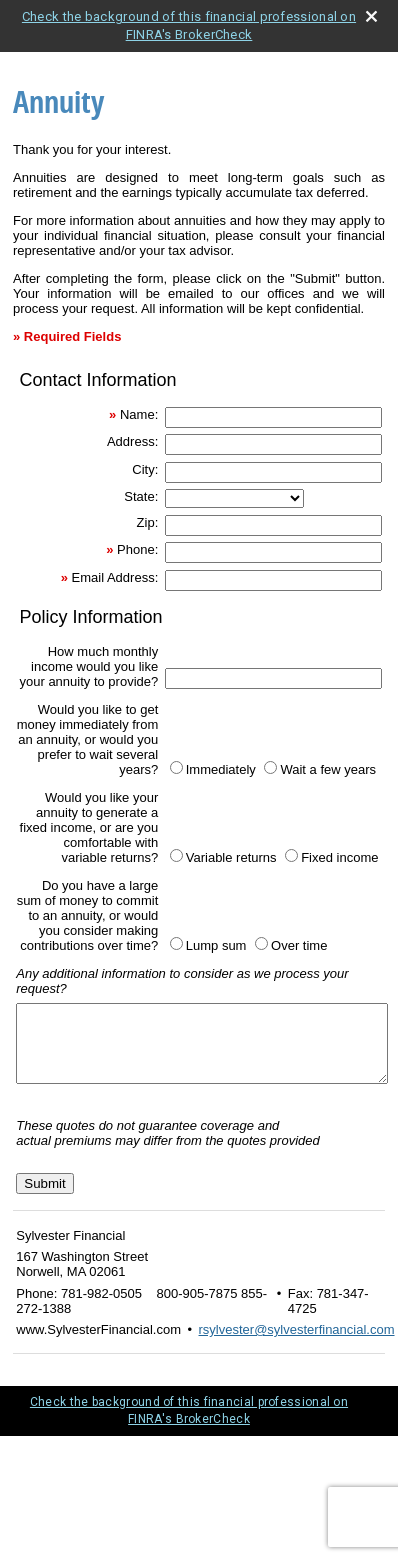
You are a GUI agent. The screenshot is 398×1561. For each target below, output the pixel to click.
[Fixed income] (291, 855)
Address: (132, 441)
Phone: (137, 549)
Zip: (148, 522)
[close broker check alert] (371, 16)
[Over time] (261, 943)
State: (141, 496)
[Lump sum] (176, 943)
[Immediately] (176, 767)
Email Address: (115, 577)
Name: (139, 414)
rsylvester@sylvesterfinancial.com (297, 1344)
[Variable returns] (176, 855)
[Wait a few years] (270, 767)
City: (145, 469)
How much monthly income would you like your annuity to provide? (88, 666)
